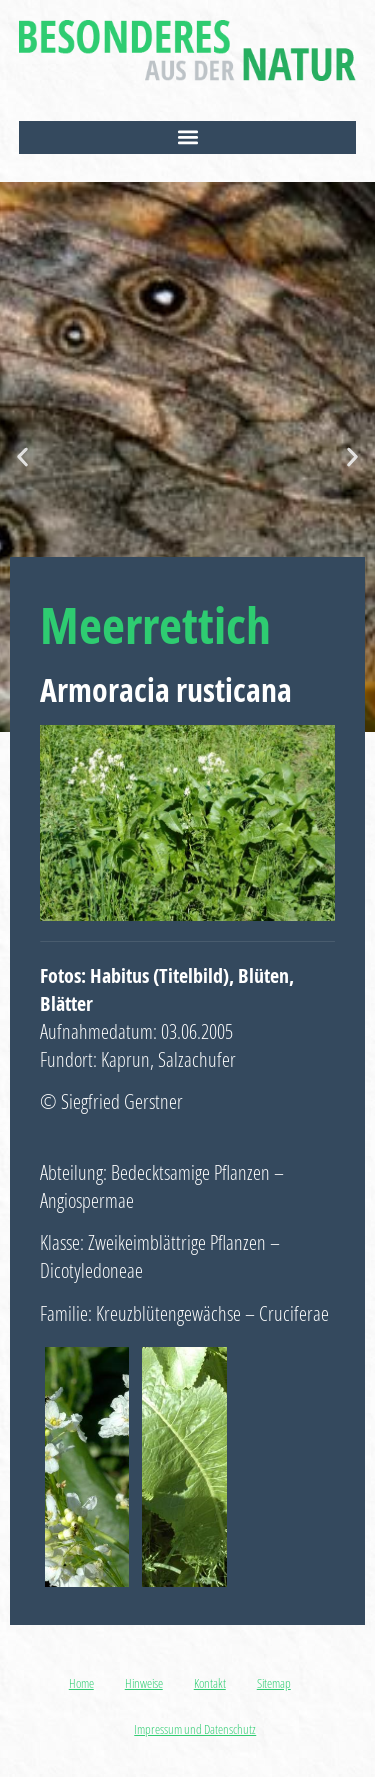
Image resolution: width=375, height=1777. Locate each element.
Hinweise (144, 1683)
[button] (188, 137)
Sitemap (274, 1683)
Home (81, 1683)
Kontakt (210, 1683)
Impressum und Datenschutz (195, 1729)
